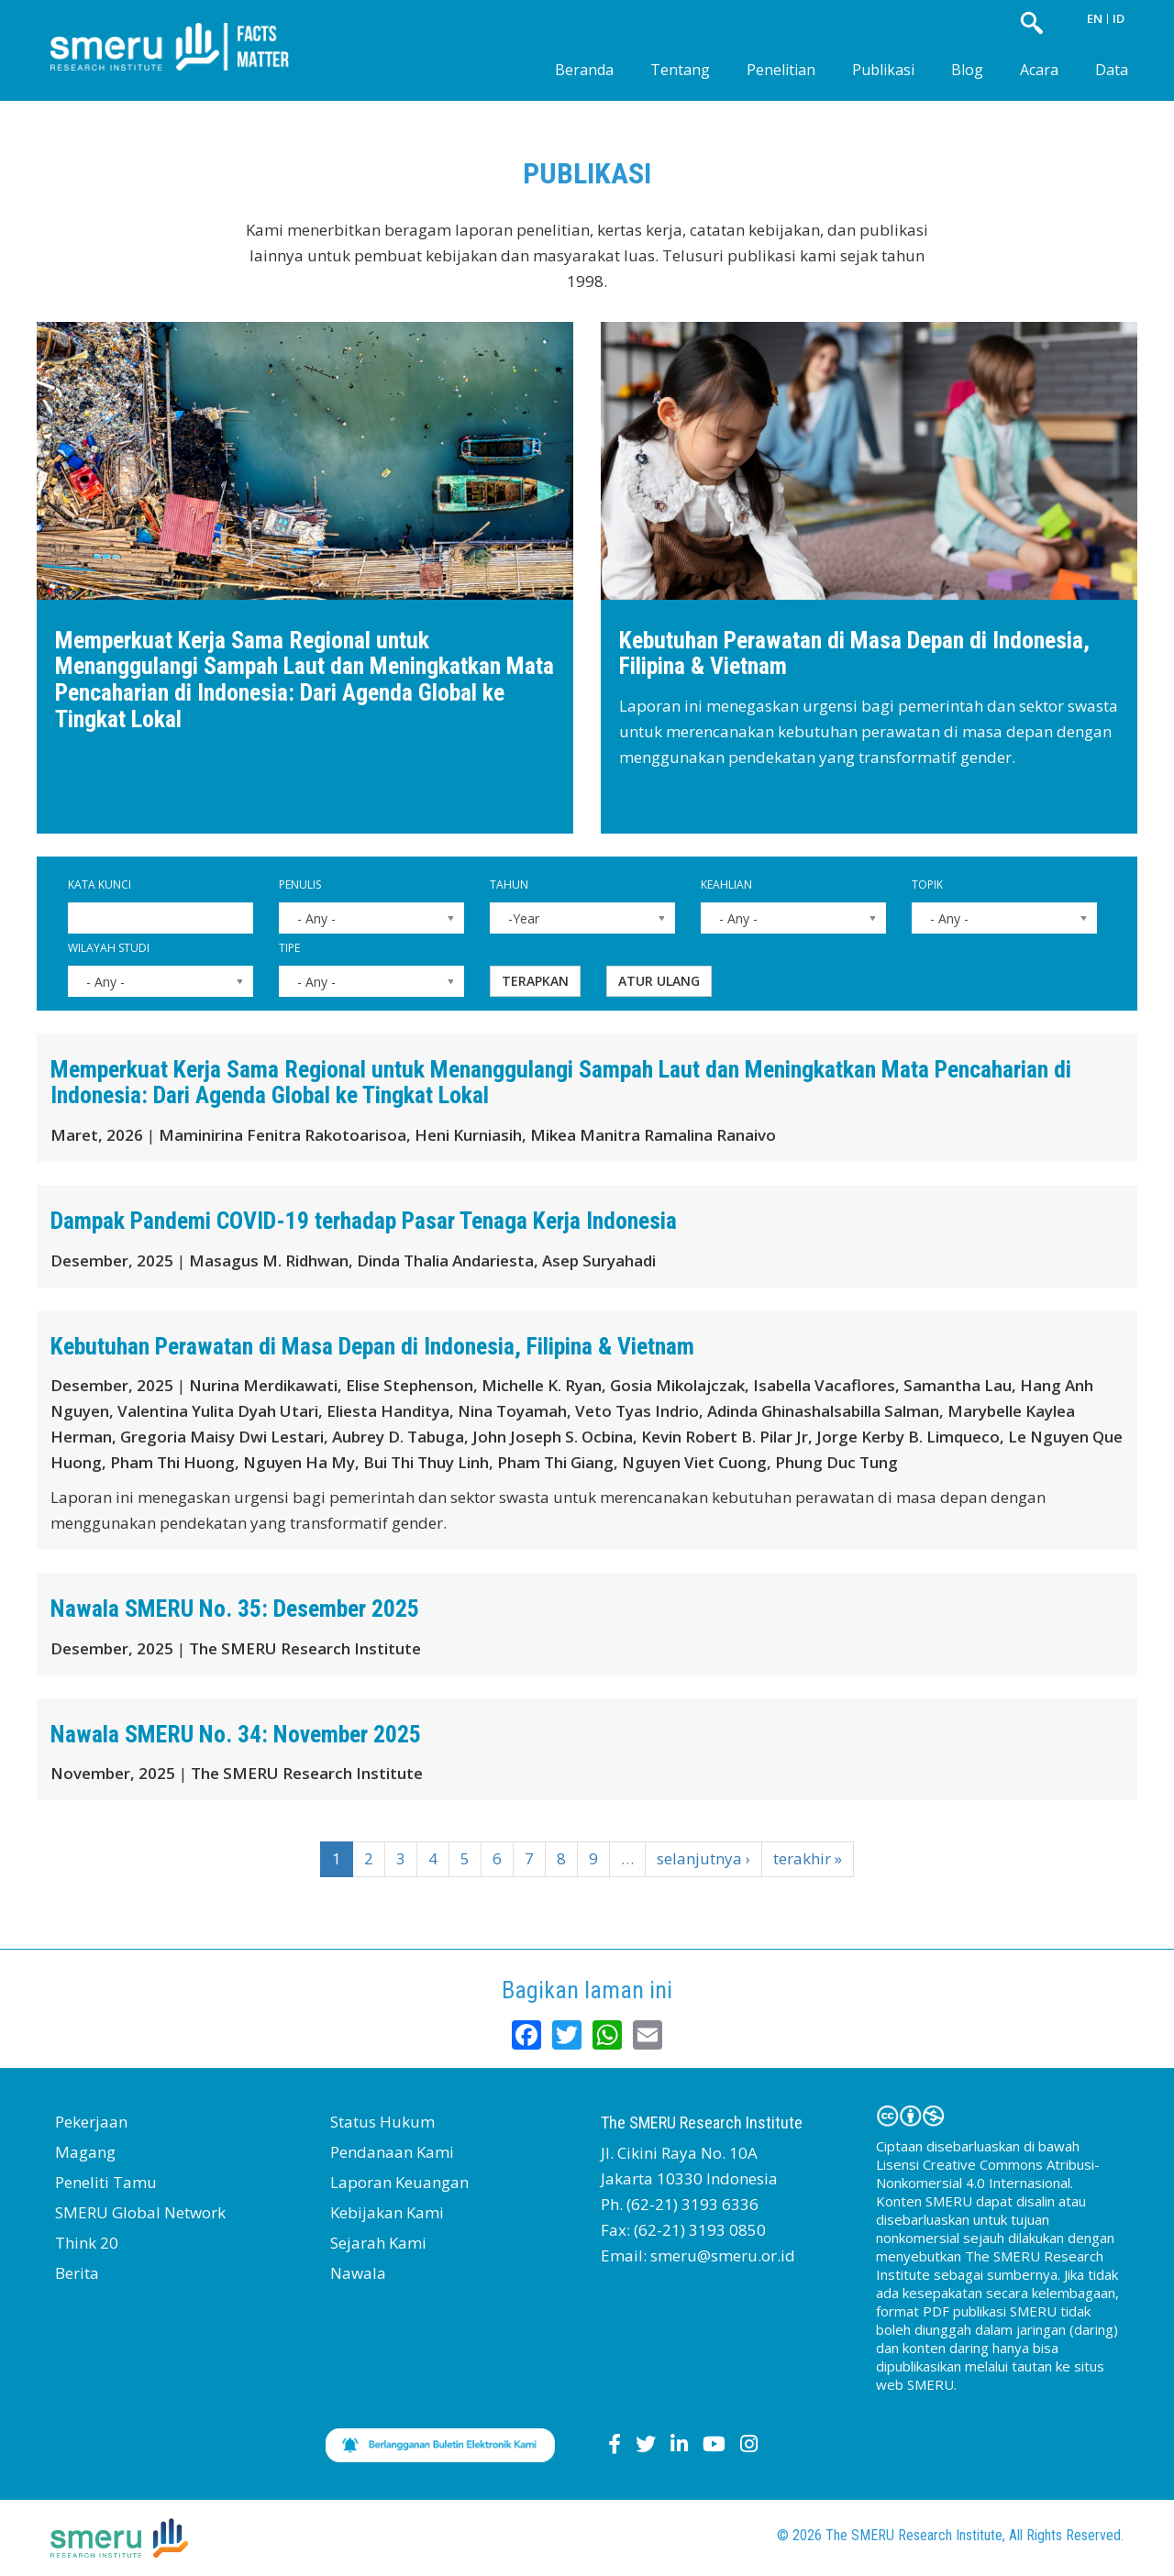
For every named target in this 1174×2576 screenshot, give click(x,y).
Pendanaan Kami (392, 2151)
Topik (927, 884)
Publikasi (883, 70)
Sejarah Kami (378, 2242)
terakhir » (807, 1858)
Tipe (289, 948)
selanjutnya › (703, 1858)
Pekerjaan (91, 2121)
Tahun (509, 884)
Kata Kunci (99, 884)
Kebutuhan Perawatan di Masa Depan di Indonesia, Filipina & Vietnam (854, 653)
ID (1118, 18)
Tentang (680, 70)
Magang (85, 2151)
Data (1111, 70)
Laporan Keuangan (399, 2182)
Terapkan (535, 980)
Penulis (300, 884)
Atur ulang (659, 980)
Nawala (358, 2272)
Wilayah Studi (109, 948)
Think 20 (86, 2242)
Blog (967, 70)
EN (1094, 18)
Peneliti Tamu (106, 2182)
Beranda (584, 70)
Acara (1039, 70)
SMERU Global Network (140, 2212)
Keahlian (726, 884)
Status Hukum (382, 2121)
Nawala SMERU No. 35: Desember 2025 (234, 1608)
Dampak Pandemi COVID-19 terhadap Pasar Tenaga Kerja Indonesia (363, 1220)
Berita (77, 2272)
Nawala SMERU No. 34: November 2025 (235, 1734)
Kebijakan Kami (387, 2212)
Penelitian (781, 70)
